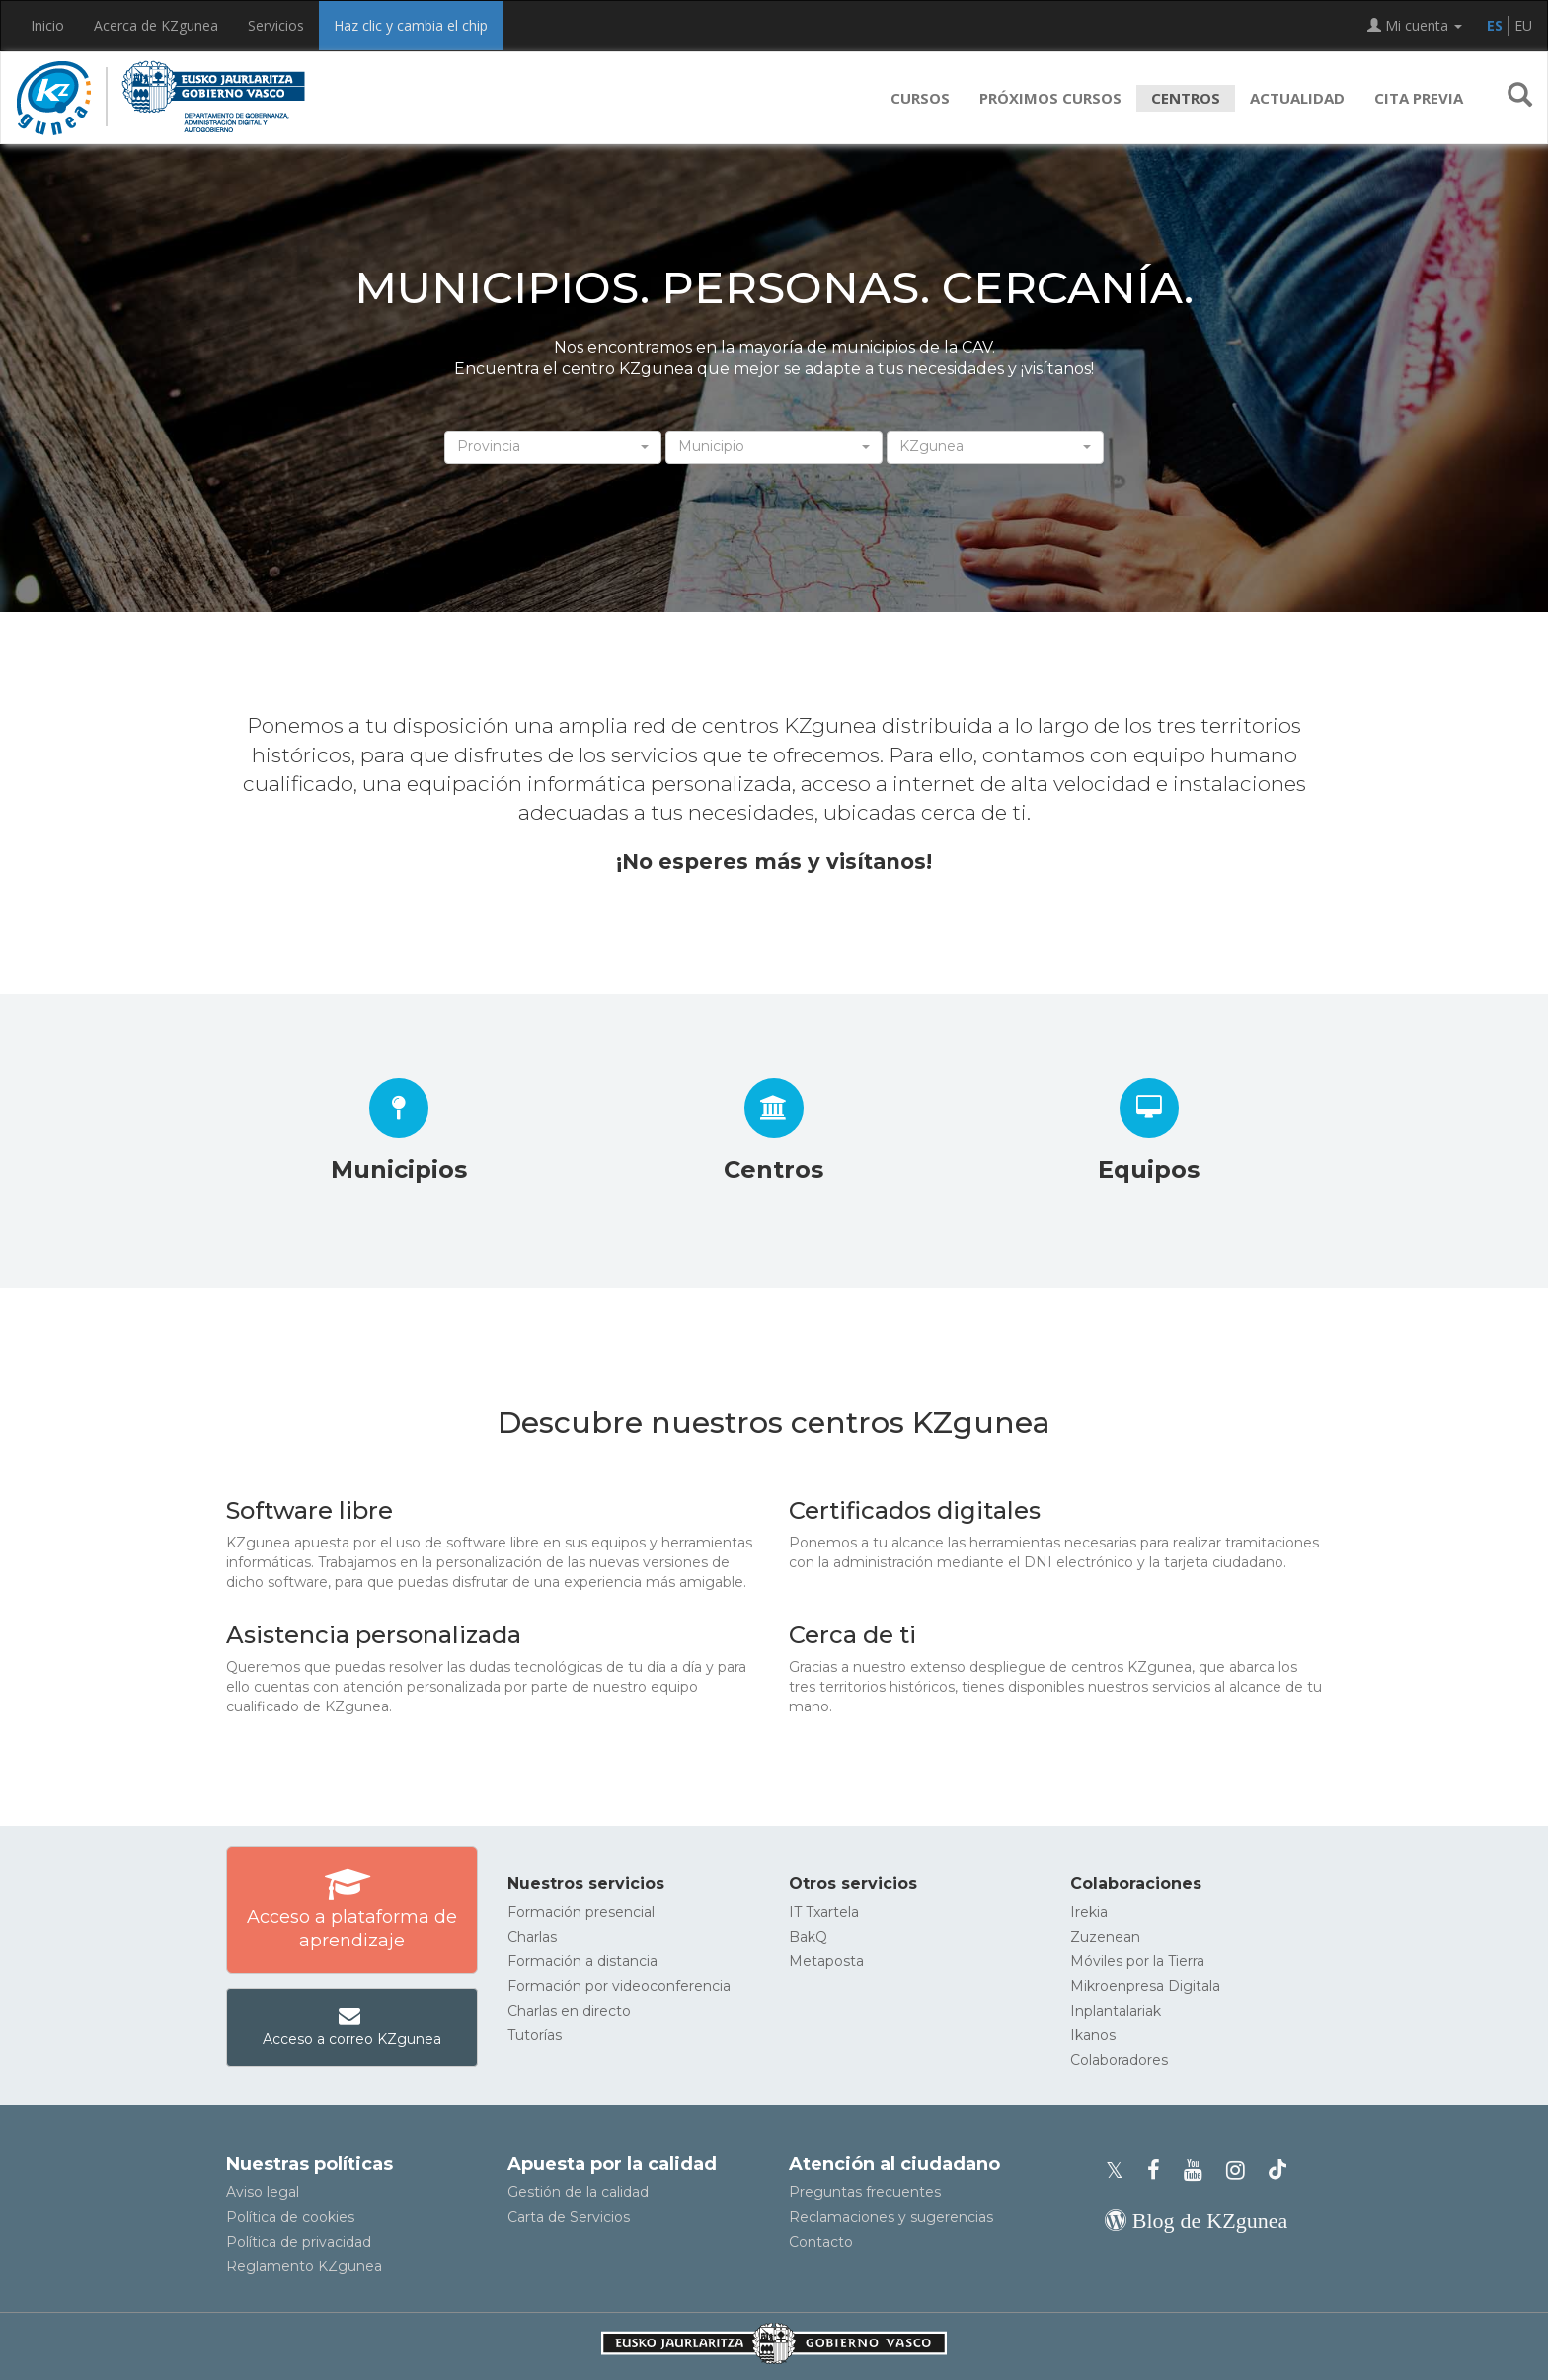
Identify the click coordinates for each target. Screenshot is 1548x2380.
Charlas (532, 1936)
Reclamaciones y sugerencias (891, 2217)
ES (1495, 25)
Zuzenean (1105, 1936)
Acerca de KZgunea (156, 25)
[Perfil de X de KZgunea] (1120, 2170)
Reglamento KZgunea (304, 2266)
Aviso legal (262, 2192)
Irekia (1089, 1912)
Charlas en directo (569, 2011)
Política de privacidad (298, 2242)
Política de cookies (290, 2217)
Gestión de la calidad (578, 2192)
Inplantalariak (1115, 2011)
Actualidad (1297, 98)
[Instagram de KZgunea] (1241, 2170)
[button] (1520, 98)
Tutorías (534, 2035)
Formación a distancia (582, 1961)
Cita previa (1418, 98)
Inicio (47, 25)
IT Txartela (824, 1912)
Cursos (920, 98)
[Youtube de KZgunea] (1199, 2170)
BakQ (808, 1936)
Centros (1185, 98)
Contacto (821, 2242)
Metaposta (826, 1961)
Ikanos (1093, 2035)
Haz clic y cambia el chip (411, 25)
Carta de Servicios (568, 2217)
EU (1523, 25)
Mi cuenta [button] (1414, 25)
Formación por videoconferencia (619, 1986)
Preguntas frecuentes (865, 2192)
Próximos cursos (1050, 98)
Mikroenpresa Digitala (1145, 1986)
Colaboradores (1119, 2060)
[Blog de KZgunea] (1196, 2220)
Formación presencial (581, 1912)
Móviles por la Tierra (1137, 1961)
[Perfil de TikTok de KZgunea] (1277, 2170)
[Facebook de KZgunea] (1159, 2170)
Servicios (276, 25)
